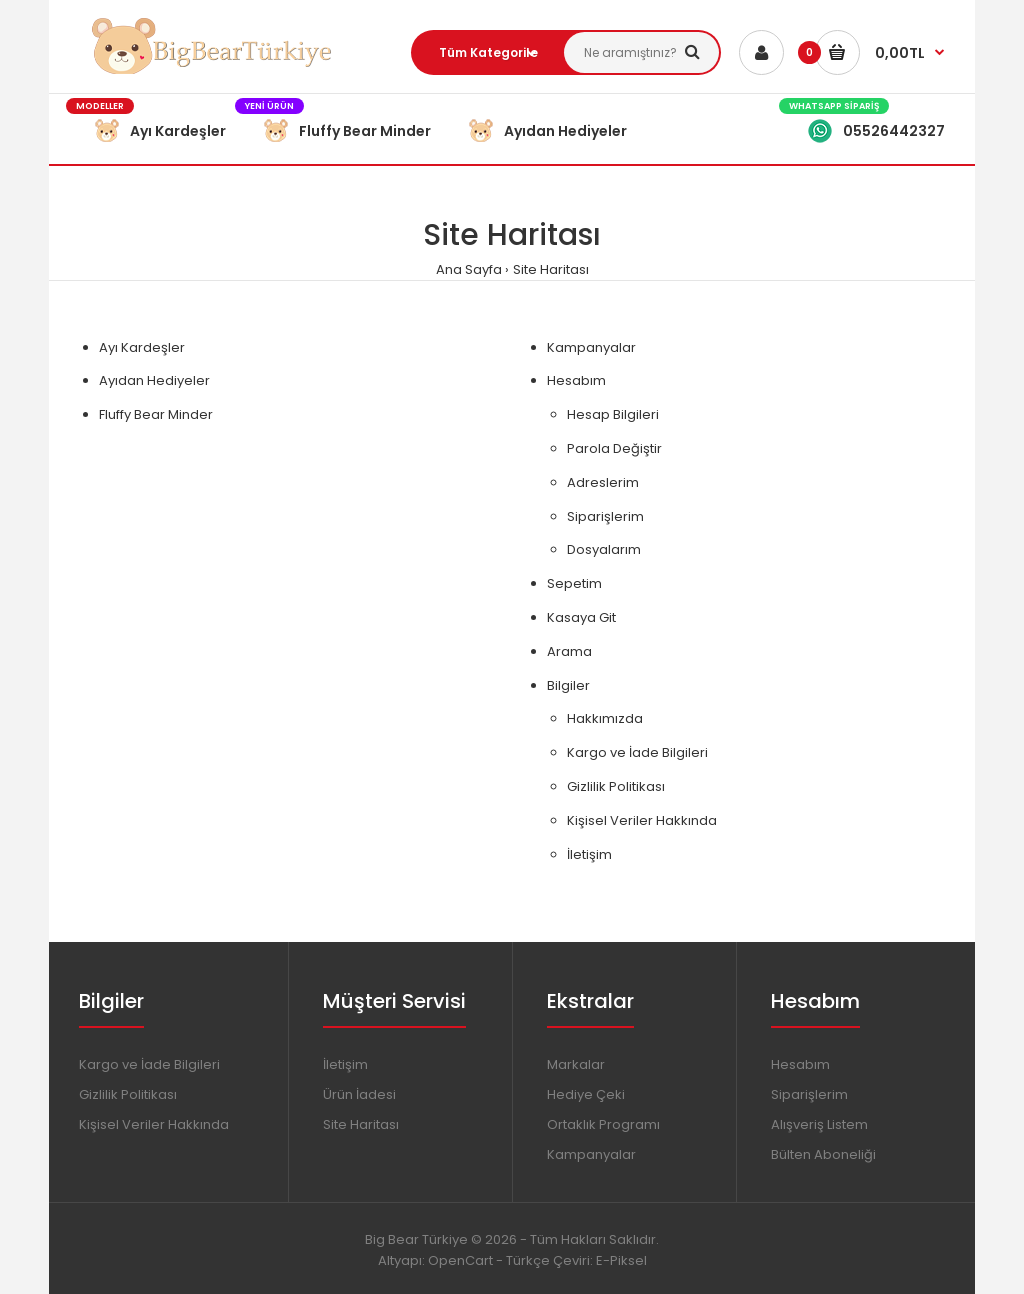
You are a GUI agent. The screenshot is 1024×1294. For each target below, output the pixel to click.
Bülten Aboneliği (823, 1154)
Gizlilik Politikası (616, 786)
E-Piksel (621, 1260)
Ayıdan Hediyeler (154, 380)
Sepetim (574, 583)
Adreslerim (603, 482)
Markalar (576, 1064)
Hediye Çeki (586, 1094)
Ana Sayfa (469, 269)
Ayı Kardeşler (142, 347)
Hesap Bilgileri (613, 414)
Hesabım (576, 380)
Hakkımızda (605, 718)
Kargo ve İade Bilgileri (637, 752)
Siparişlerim (605, 516)
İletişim (589, 854)
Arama (569, 651)
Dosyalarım (604, 549)
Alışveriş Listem (819, 1124)
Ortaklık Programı (603, 1124)
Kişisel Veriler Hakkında (642, 820)
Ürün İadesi (359, 1094)
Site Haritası (551, 269)
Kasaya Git (581, 617)
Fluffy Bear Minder (156, 414)
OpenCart (460, 1260)
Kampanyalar (591, 347)
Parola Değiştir (614, 448)
